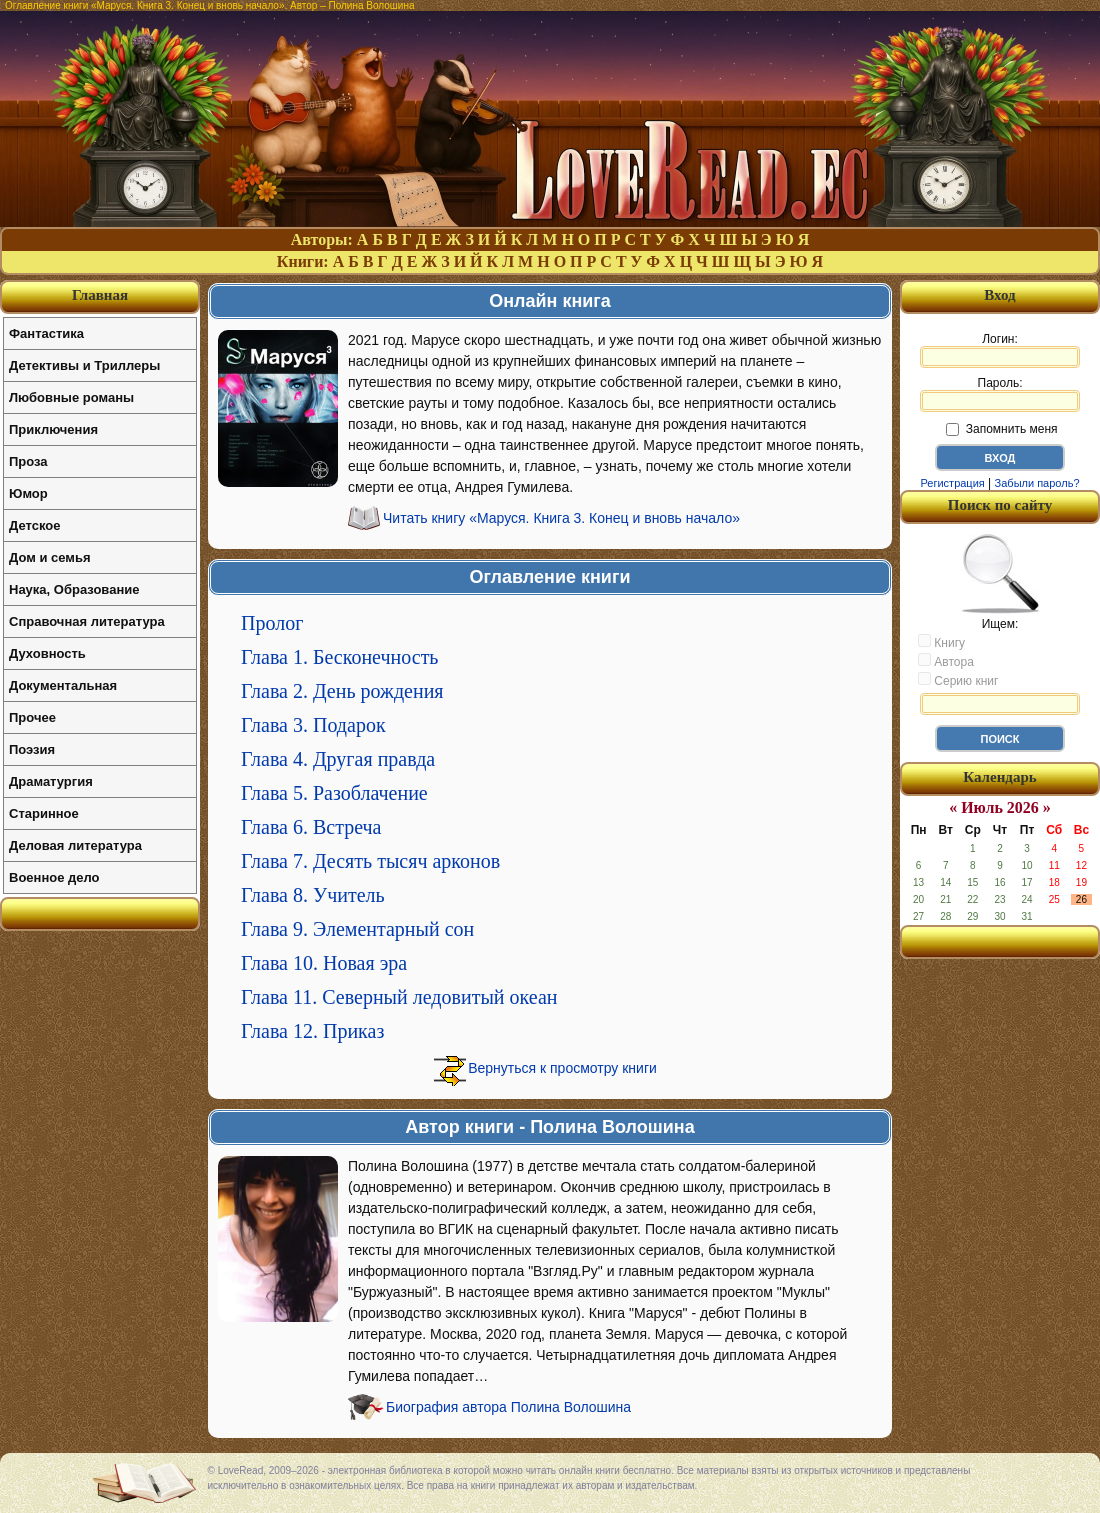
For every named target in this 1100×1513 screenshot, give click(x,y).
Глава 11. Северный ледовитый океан (399, 997)
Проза (28, 461)
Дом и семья (50, 557)
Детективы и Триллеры (84, 365)
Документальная (63, 685)
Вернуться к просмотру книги (562, 1068)
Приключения (53, 429)
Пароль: (1000, 394)
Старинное (44, 813)
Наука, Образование (74, 589)
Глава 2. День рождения (342, 691)
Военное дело (54, 877)
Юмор (28, 493)
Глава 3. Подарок (313, 725)
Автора (946, 661)
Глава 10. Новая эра (324, 963)
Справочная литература (87, 621)
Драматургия (51, 781)
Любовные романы (71, 397)
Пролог (272, 623)
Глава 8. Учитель (313, 895)
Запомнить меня (1001, 429)
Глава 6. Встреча (311, 827)
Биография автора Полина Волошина (508, 1407)
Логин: (1000, 350)
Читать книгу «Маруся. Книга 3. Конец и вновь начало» (561, 518)
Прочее (32, 717)
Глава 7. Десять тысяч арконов (370, 861)
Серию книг (958, 680)
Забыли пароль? (1037, 483)
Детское (34, 525)
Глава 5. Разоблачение (334, 793)
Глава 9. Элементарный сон (357, 929)
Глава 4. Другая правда (338, 759)
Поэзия (32, 749)
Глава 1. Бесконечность (340, 657)
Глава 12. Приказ (312, 1031)
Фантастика (46, 333)
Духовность (47, 653)
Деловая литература (75, 845)
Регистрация (952, 483)
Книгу (941, 642)
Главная (100, 295)
